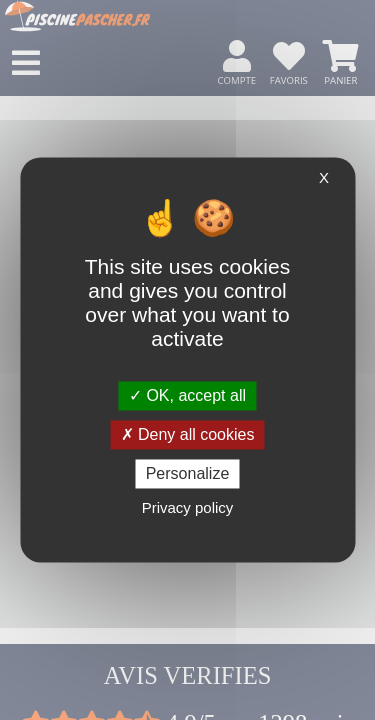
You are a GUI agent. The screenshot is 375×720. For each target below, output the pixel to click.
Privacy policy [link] (188, 508)
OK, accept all (187, 395)
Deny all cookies (188, 434)
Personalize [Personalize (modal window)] (188, 473)
